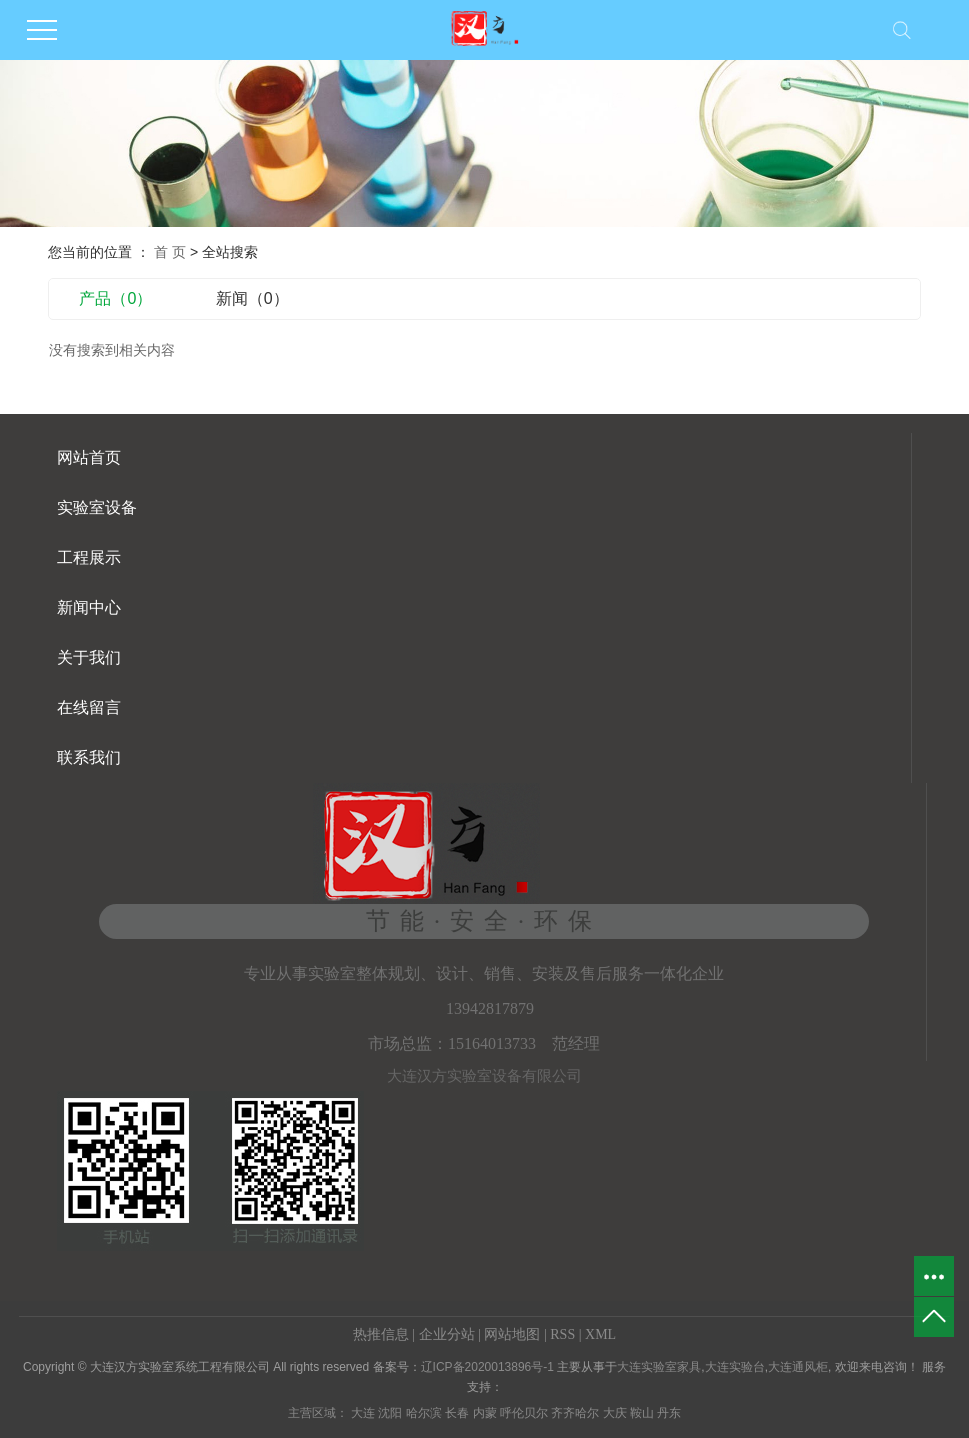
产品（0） (115, 298)
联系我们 (89, 757)
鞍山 (642, 1413)
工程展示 (89, 557)
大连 (363, 1413)
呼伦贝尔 (524, 1413)
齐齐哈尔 (575, 1413)
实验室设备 (97, 507)
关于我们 (89, 657)
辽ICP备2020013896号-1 (487, 1367)
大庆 (615, 1413)
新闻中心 (89, 607)
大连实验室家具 (659, 1367)
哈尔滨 (424, 1413)
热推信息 (381, 1334)
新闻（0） (252, 298)
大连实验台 (735, 1367)
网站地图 (512, 1334)
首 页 (170, 252)
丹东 (669, 1413)
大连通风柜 (798, 1367)
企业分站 (447, 1334)
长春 (457, 1413)
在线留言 (89, 707)
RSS (562, 1334)
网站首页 (89, 457)
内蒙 (485, 1413)
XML (600, 1334)
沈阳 (390, 1413)
